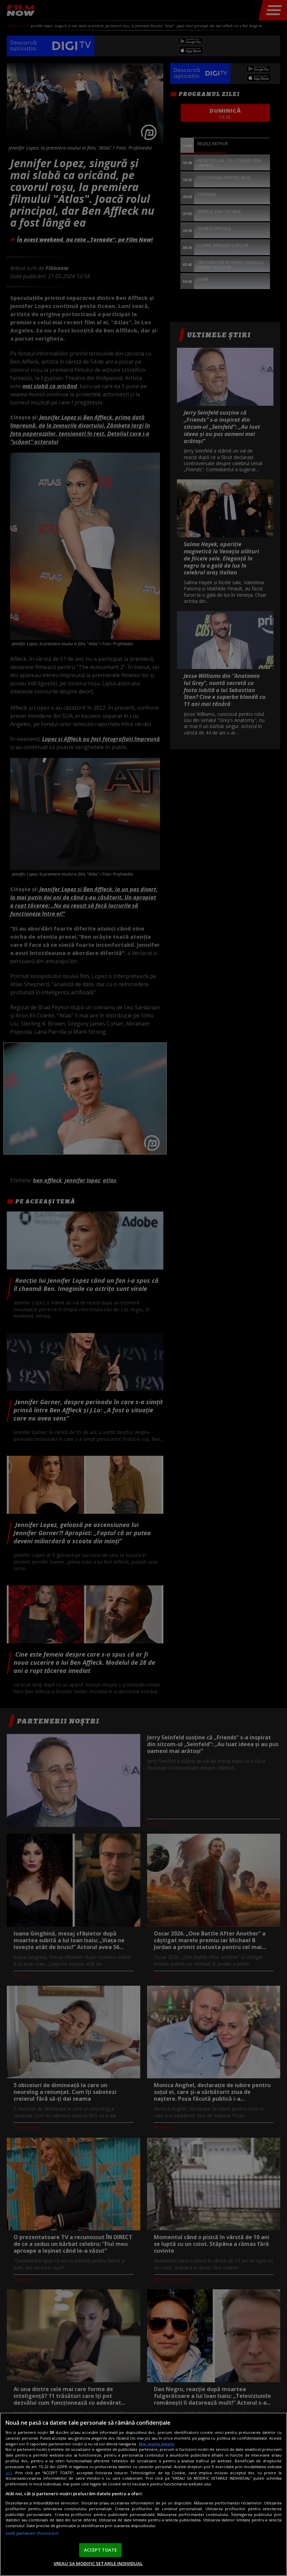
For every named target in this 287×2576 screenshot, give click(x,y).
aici (8, 2473)
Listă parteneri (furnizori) (31, 2533)
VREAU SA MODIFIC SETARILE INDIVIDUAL (98, 2563)
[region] (143, 2494)
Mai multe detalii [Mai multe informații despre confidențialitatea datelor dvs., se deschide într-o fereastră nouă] (157, 2443)
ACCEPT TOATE (100, 2550)
